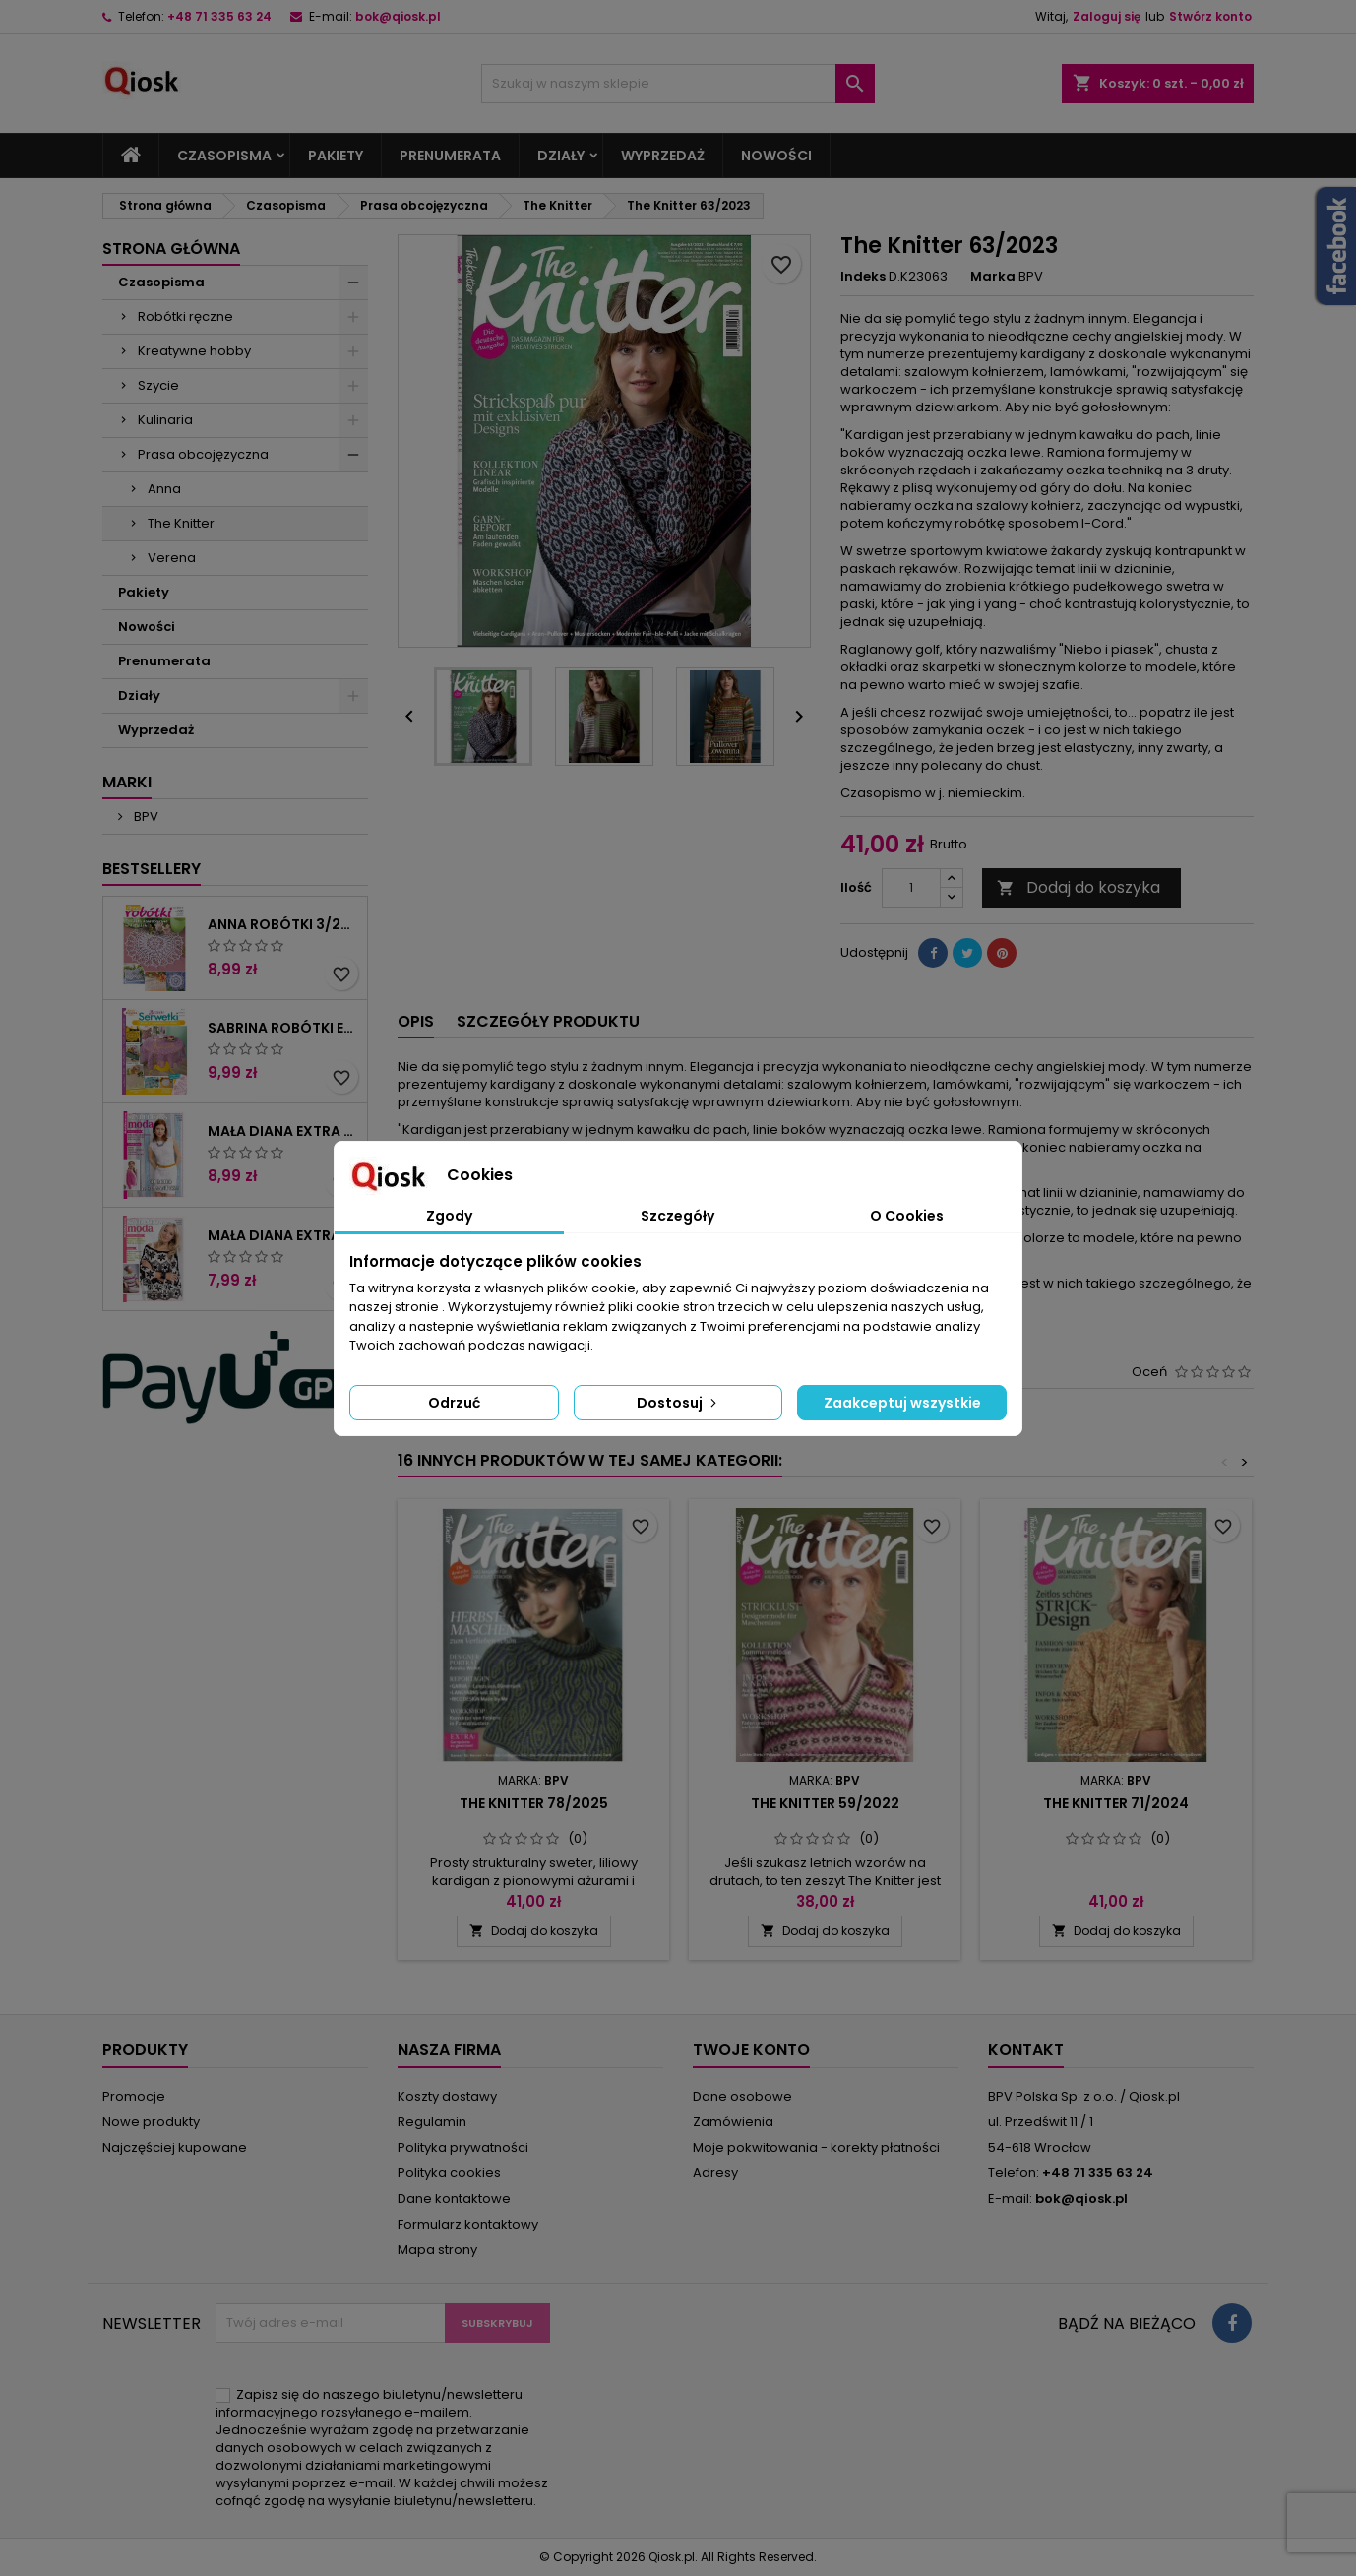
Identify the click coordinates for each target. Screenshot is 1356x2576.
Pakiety (335, 155)
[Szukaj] (678, 83)
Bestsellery (151, 868)
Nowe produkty (151, 2121)
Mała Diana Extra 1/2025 (283, 1235)
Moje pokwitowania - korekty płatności (816, 2147)
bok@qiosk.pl (398, 16)
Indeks (863, 276)
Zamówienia (733, 2121)
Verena (172, 557)
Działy (561, 155)
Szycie (158, 385)
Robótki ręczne (185, 316)
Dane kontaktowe (454, 2198)
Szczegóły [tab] (677, 1215)
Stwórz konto (1210, 16)
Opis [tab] (416, 1021)
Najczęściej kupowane (174, 2147)
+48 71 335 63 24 (219, 16)
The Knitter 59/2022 (825, 1803)
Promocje (133, 2096)
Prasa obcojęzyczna (203, 454)
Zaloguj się (1106, 16)
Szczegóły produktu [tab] (548, 1021)
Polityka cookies (449, 2173)
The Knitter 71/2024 (1116, 1803)
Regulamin (432, 2121)
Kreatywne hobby (194, 351)
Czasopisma (224, 155)
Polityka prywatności (463, 2147)
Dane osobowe (742, 2096)
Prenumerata (450, 155)
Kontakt (1026, 2050)
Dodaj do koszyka (1078, 887)
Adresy (715, 2173)
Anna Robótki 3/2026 (283, 924)
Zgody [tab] (449, 1215)
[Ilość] (911, 888)
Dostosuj (678, 1403)
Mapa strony (437, 2249)
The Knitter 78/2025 (534, 1803)
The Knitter (181, 523)
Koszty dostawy (447, 2096)
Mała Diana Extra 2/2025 (283, 1131)
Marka (993, 276)
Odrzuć (454, 1403)
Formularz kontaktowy (468, 2224)
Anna (164, 488)
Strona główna (171, 248)
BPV (144, 816)
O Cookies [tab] (907, 1215)
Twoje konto (751, 2050)
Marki (127, 782)
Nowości (776, 155)
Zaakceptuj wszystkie (902, 1403)
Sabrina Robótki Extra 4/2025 (283, 1028)
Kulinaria (165, 419)
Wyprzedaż (663, 155)
